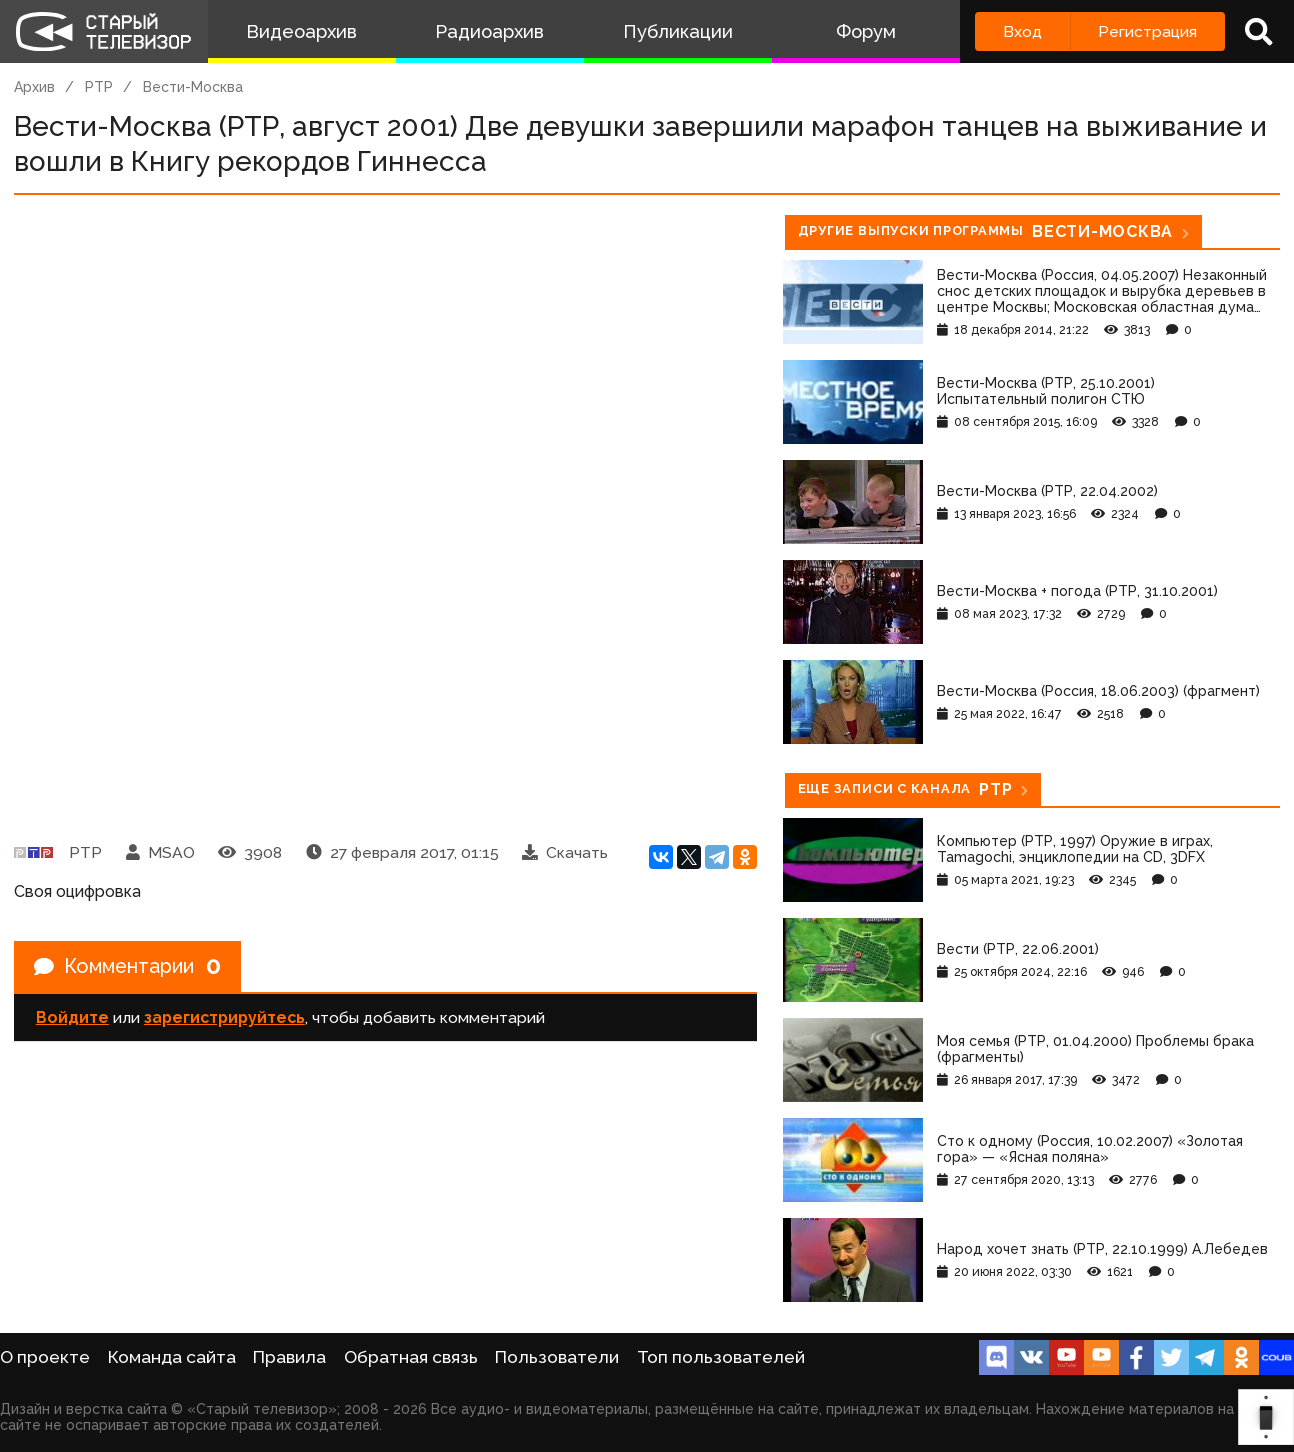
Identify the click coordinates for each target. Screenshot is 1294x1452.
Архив (34, 87)
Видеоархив (301, 31)
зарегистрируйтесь (224, 1018)
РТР (99, 87)
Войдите (72, 1018)
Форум (866, 31)
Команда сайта (172, 1357)
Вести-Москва (193, 87)
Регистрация (1147, 31)
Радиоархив (489, 31)
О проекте (45, 1357)
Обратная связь (411, 1357)
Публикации (678, 31)
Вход (1022, 31)
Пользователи (557, 1357)
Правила (289, 1357)
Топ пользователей (721, 1357)
